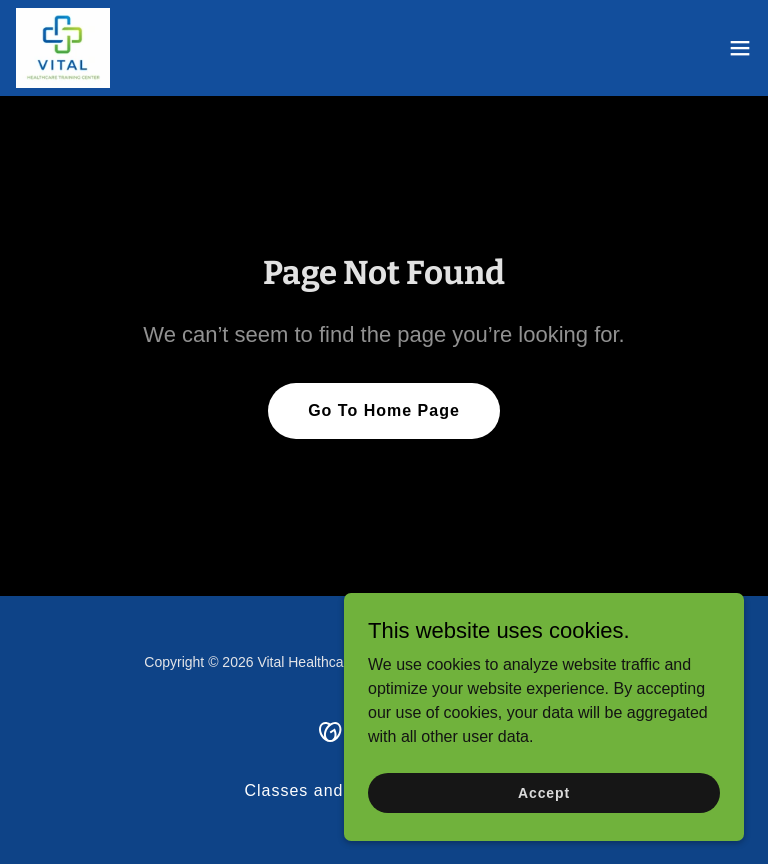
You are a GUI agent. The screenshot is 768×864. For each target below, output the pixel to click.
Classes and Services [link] (331, 790)
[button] (740, 48)
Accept (544, 792)
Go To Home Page (384, 410)
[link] (63, 48)
